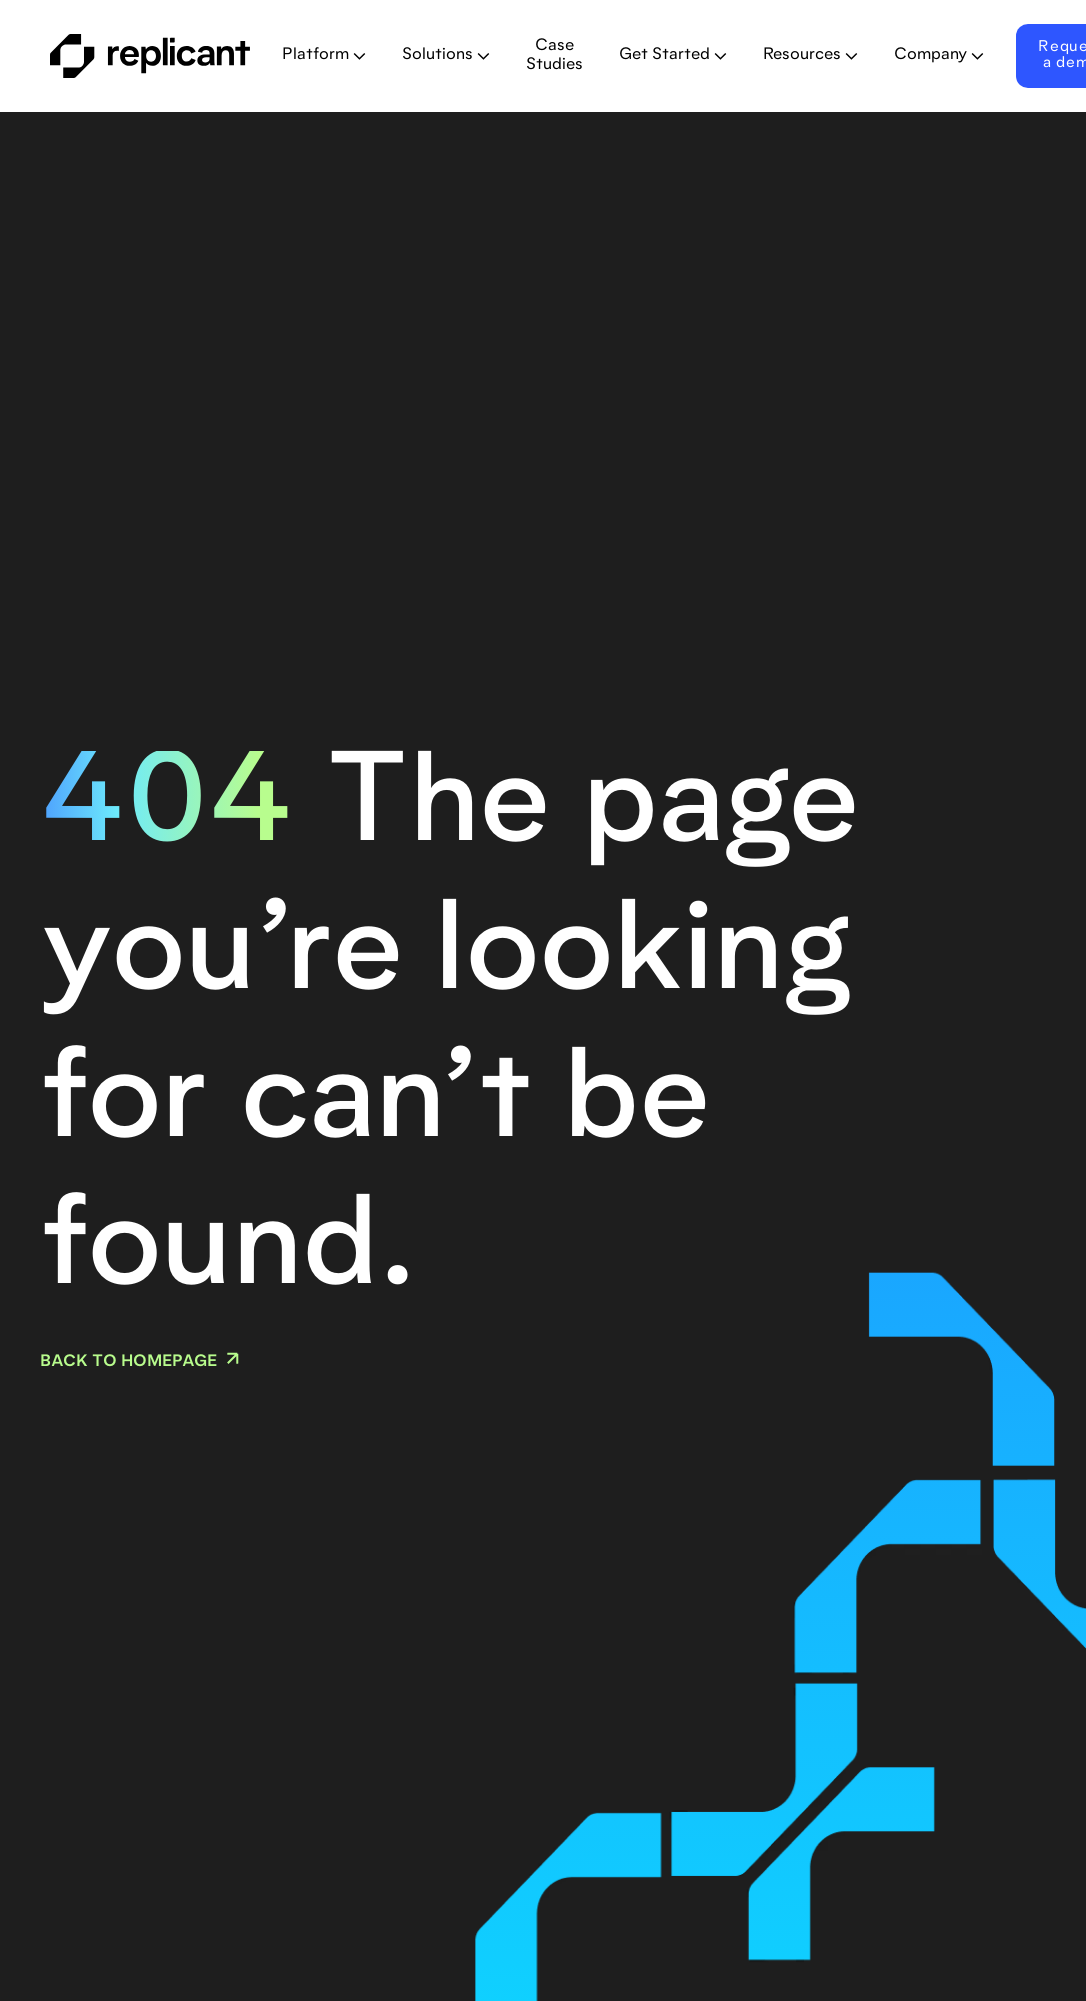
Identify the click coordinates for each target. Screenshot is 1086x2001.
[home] (150, 56)
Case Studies (554, 55)
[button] (324, 56)
